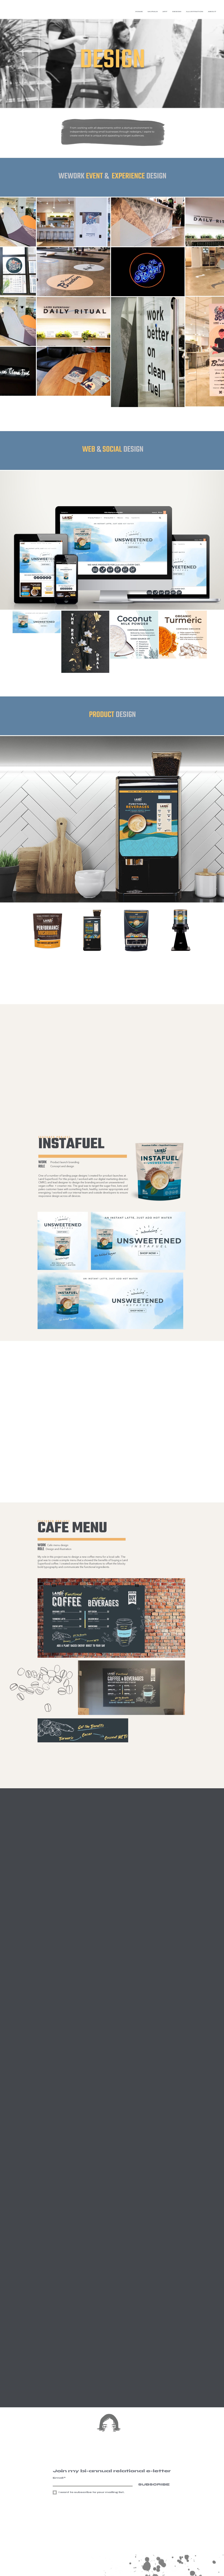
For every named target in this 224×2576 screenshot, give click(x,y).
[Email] (92, 2483)
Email (59, 2477)
